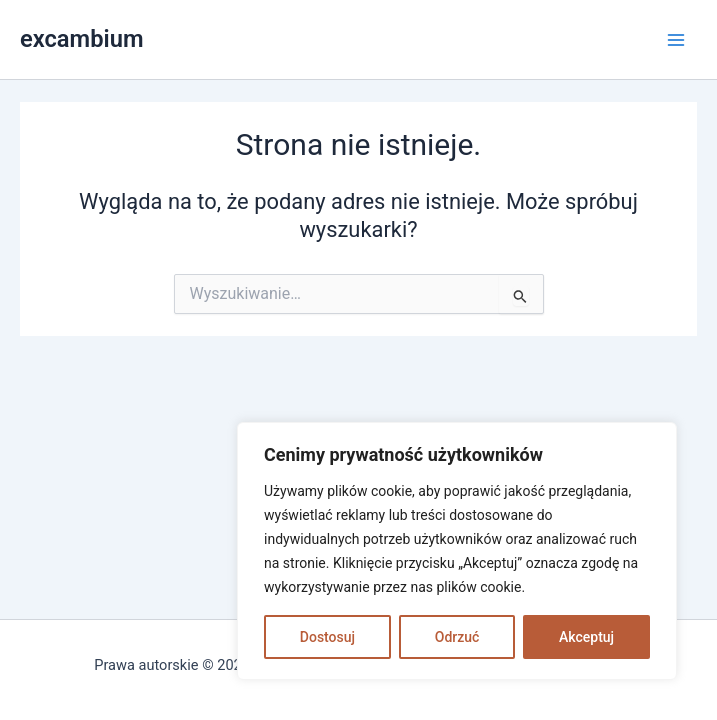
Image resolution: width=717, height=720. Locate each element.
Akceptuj (586, 637)
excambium (82, 39)
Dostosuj (327, 637)
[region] (457, 551)
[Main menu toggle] (676, 40)
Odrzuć (457, 637)
